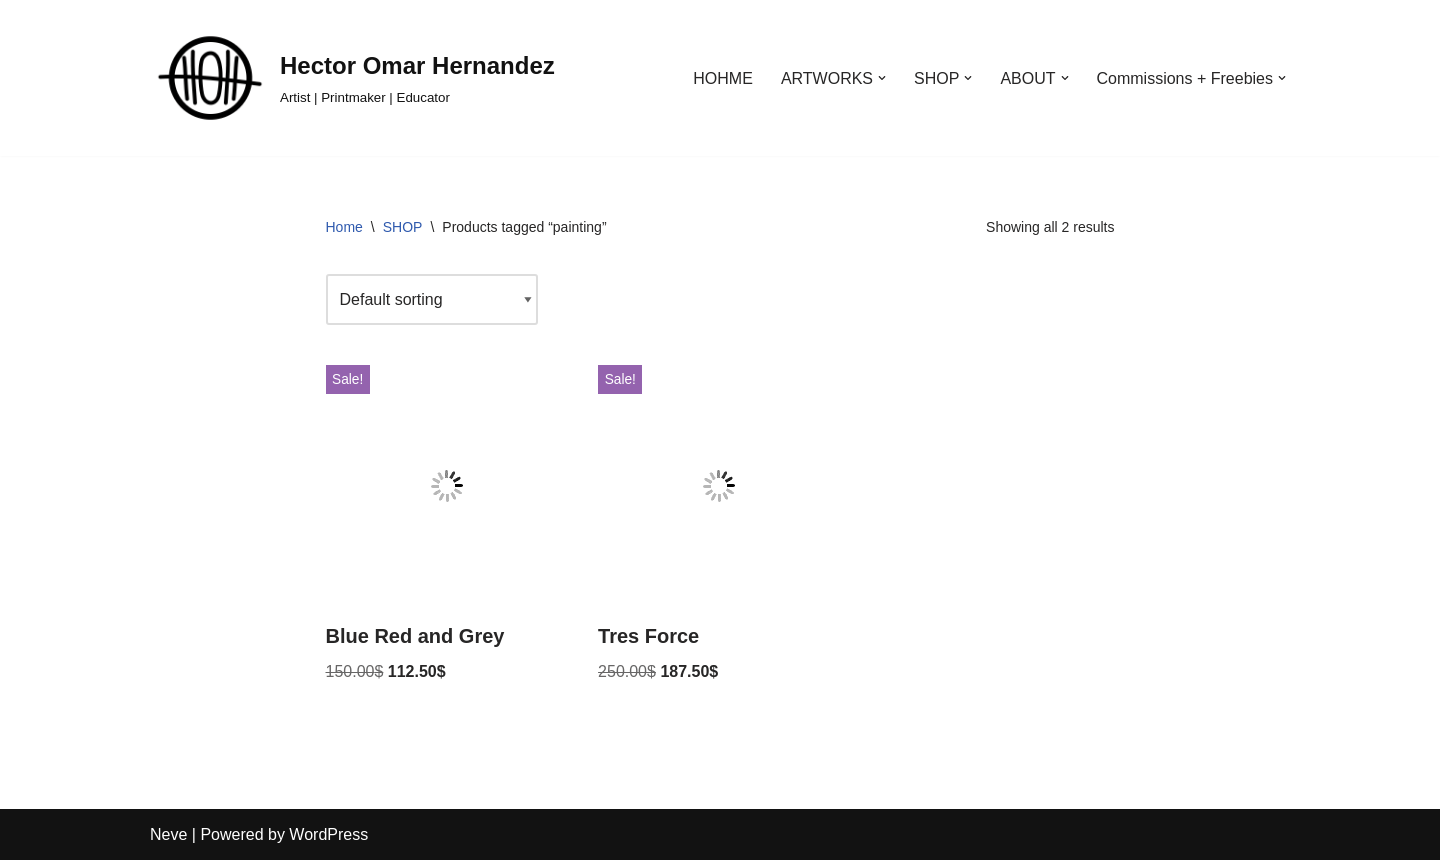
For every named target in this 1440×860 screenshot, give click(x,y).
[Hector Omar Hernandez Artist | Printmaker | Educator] (352, 78)
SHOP (403, 227)
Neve (168, 834)
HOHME (723, 78)
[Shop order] (432, 299)
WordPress (328, 834)
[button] (882, 78)
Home (344, 227)
